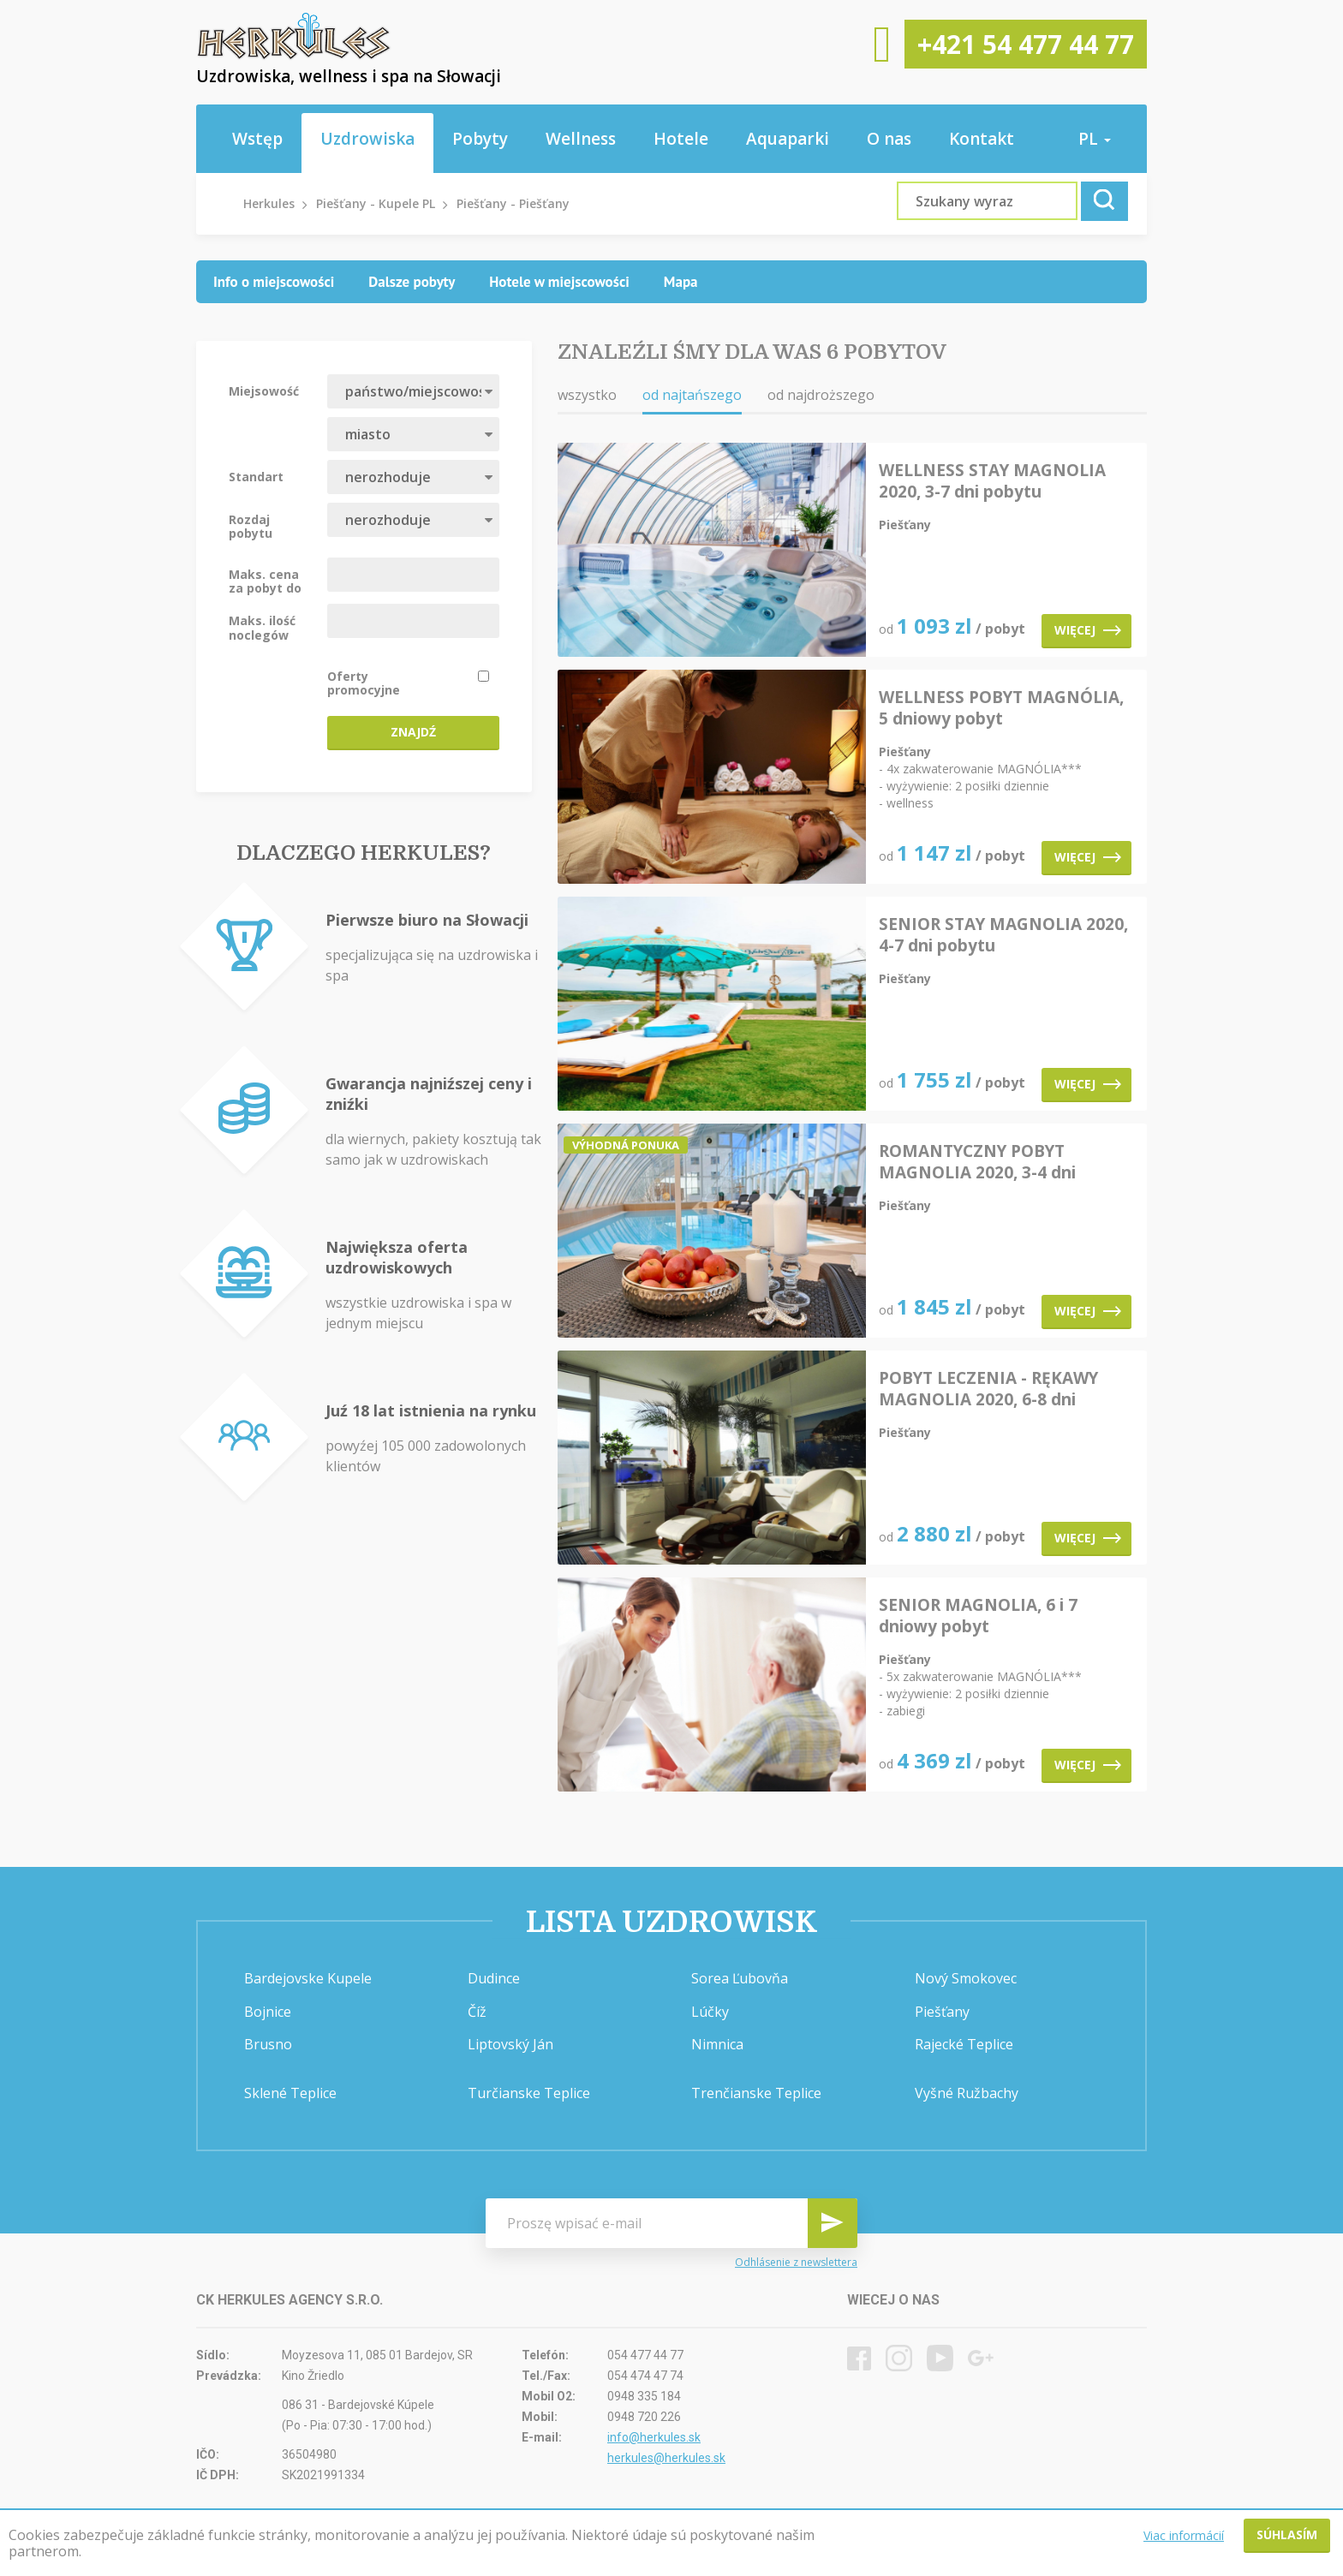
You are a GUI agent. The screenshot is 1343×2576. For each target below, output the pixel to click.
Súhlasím (1286, 2534)
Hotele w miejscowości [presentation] (559, 281)
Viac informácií (1183, 2535)
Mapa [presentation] (681, 281)
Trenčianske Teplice (756, 2093)
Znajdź (413, 732)
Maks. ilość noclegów (262, 626)
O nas (889, 139)
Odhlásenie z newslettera (796, 2263)
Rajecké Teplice (964, 2044)
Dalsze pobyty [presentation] (411, 281)
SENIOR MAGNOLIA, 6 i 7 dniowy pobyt (978, 1616)
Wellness (581, 139)
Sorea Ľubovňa (739, 1978)
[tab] (273, 281)
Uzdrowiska (367, 139)
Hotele (681, 139)
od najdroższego (820, 394)
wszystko (587, 394)
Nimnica (717, 2044)
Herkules (269, 203)
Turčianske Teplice (529, 2093)
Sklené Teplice (290, 2093)
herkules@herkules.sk (666, 2458)
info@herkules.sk (654, 2437)
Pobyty (480, 139)
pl (1094, 139)
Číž (477, 2011)
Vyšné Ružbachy (966, 2093)
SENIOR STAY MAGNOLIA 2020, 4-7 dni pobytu (1003, 935)
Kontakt (981, 139)
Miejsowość (264, 390)
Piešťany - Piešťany (513, 203)
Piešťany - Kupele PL (375, 203)
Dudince (494, 1978)
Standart (256, 476)
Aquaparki (787, 139)
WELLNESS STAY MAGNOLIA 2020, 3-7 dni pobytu (992, 481)
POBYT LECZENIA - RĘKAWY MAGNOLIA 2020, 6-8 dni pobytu (988, 1389)
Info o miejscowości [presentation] (273, 281)
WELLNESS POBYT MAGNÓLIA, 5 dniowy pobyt (1001, 708)
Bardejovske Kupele (308, 1978)
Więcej (1087, 630)
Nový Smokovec (966, 1978)
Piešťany (942, 2011)
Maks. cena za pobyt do (265, 580)
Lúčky (710, 2011)
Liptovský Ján (510, 2044)
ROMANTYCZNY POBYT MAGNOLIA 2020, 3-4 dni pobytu (977, 1162)
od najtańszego (692, 394)
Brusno (268, 2044)
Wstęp (257, 139)
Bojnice (267, 2011)
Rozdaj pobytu (250, 525)
